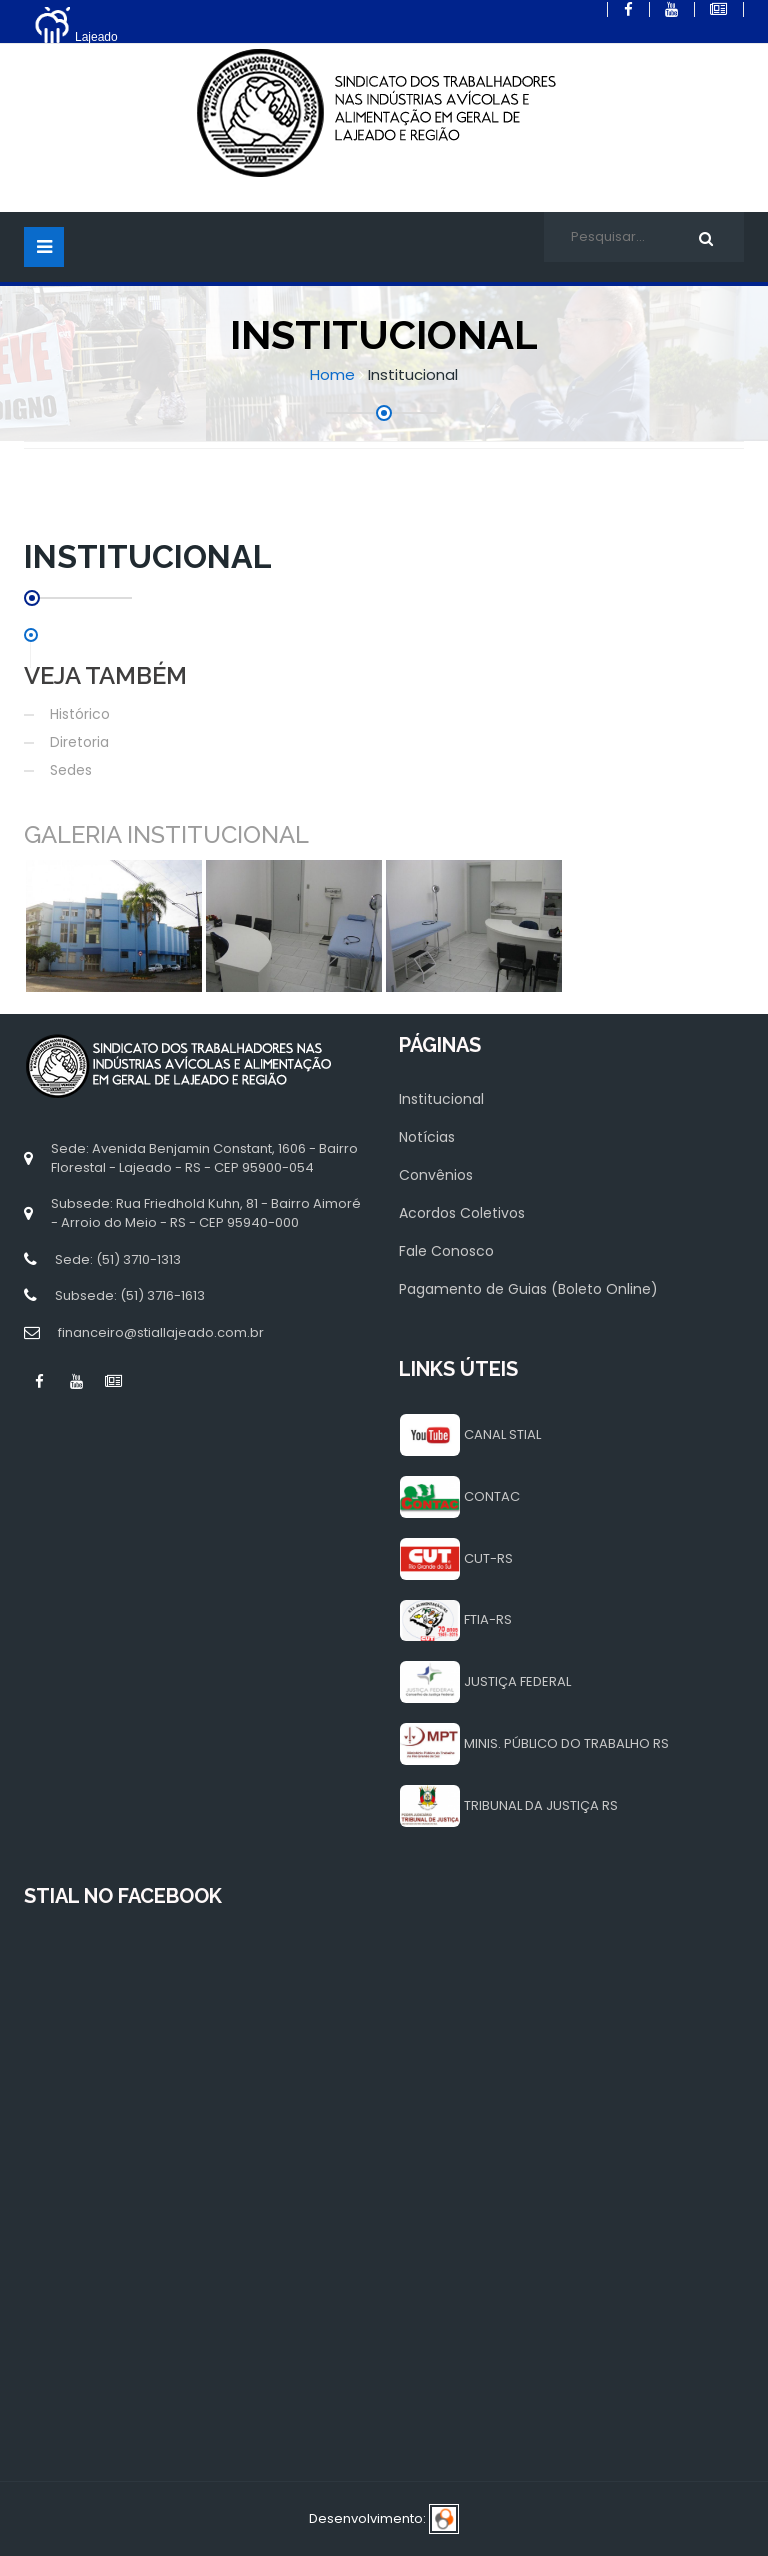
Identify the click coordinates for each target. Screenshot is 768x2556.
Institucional (441, 1099)
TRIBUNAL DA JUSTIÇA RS (541, 1805)
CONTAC (492, 1496)
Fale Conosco (446, 1251)
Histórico (80, 714)
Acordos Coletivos (462, 1213)
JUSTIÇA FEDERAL (517, 1681)
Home (332, 374)
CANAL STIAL (502, 1434)
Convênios (436, 1175)
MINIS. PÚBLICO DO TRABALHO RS (566, 1743)
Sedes (71, 770)
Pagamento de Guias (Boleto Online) (528, 1289)
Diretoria (79, 742)
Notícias (427, 1137)
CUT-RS (488, 1558)
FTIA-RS (488, 1619)
